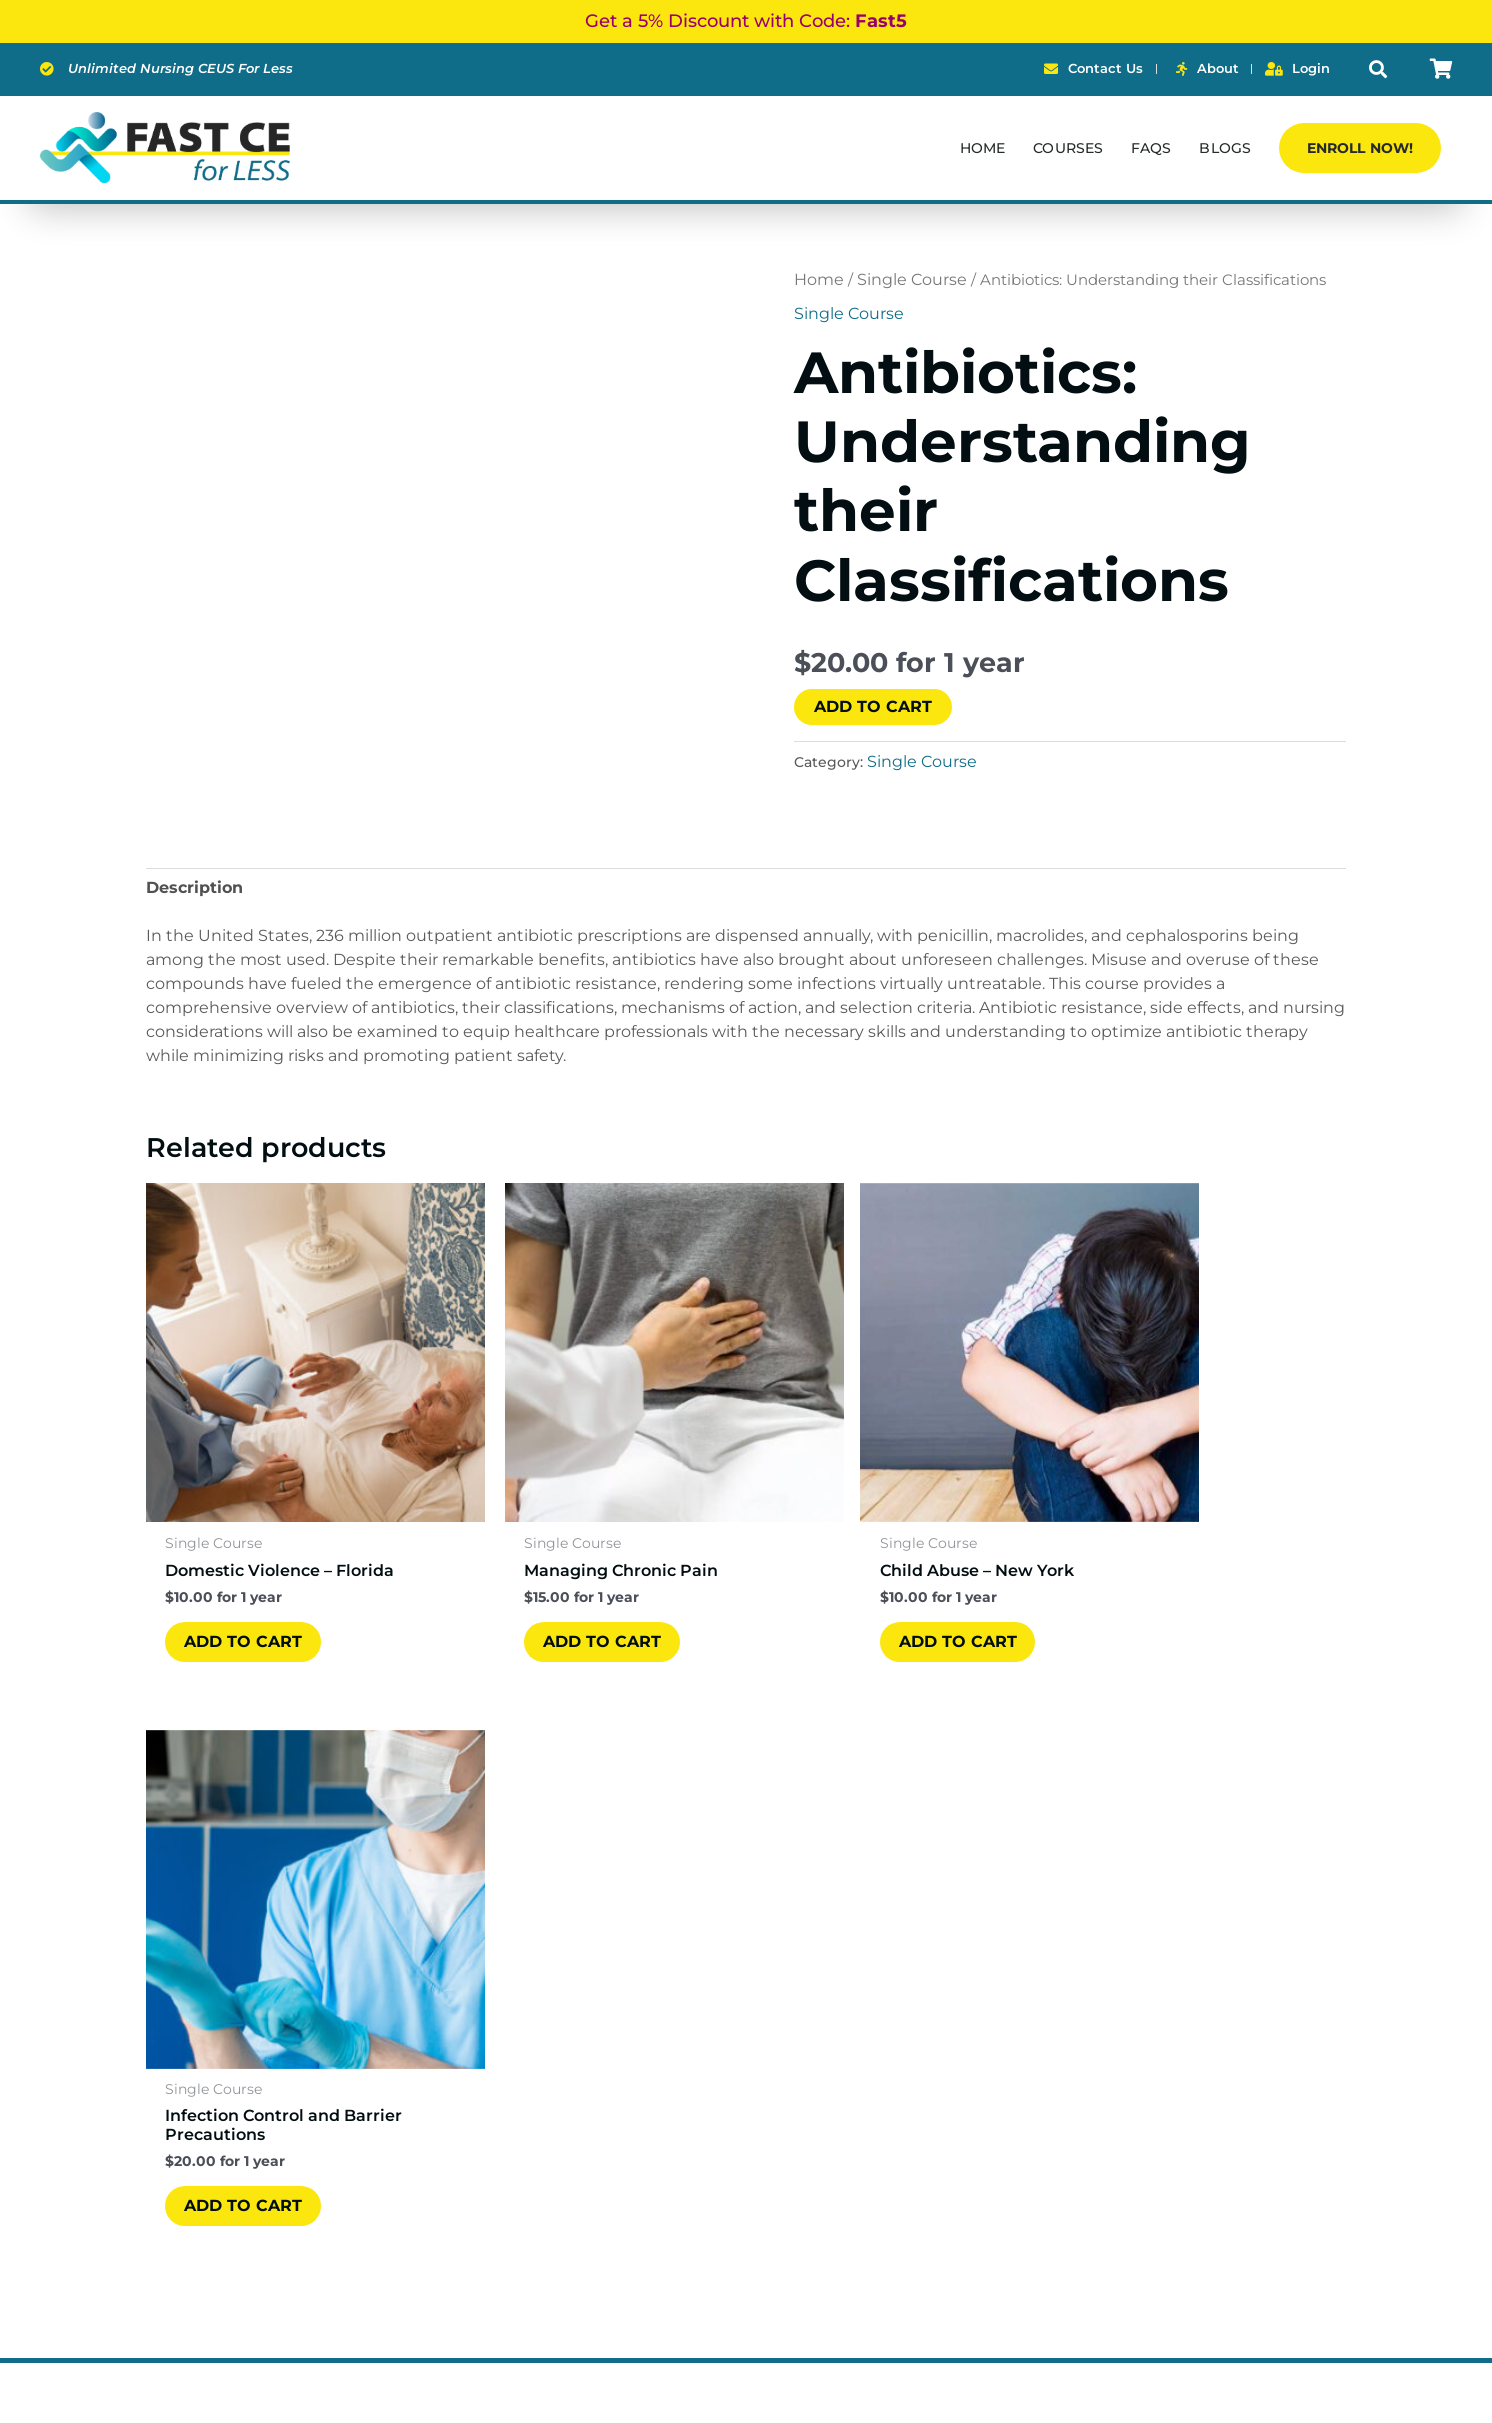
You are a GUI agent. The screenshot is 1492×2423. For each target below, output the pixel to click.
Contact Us (630, 2054)
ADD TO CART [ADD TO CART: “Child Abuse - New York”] (854, 1587)
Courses (618, 1964)
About (611, 1994)
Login (608, 2084)
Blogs (1225, 148)
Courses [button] (1068, 148)
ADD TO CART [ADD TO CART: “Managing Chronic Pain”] (549, 1587)
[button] (1377, 69)
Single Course (912, 279)
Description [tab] (194, 887)
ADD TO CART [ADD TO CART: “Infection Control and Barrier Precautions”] (1159, 1604)
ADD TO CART (873, 706)
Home (982, 148)
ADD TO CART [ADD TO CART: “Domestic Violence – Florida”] (244, 1587)
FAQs (1151, 148)
